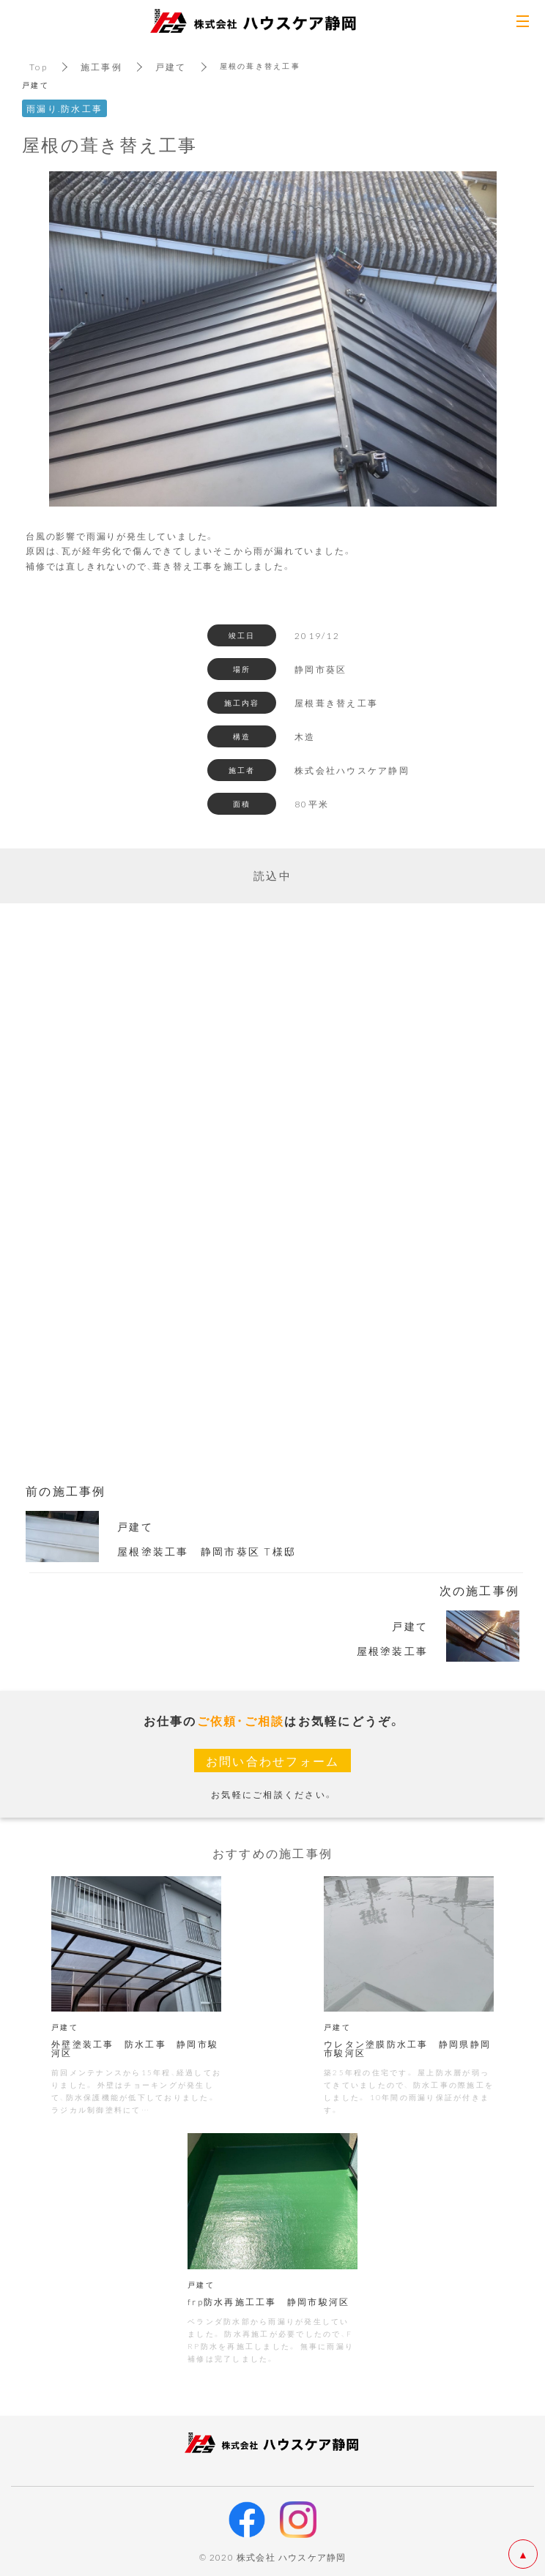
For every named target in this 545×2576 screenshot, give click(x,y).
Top (38, 66)
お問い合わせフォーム (273, 1760)
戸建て (171, 66)
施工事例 (101, 66)
